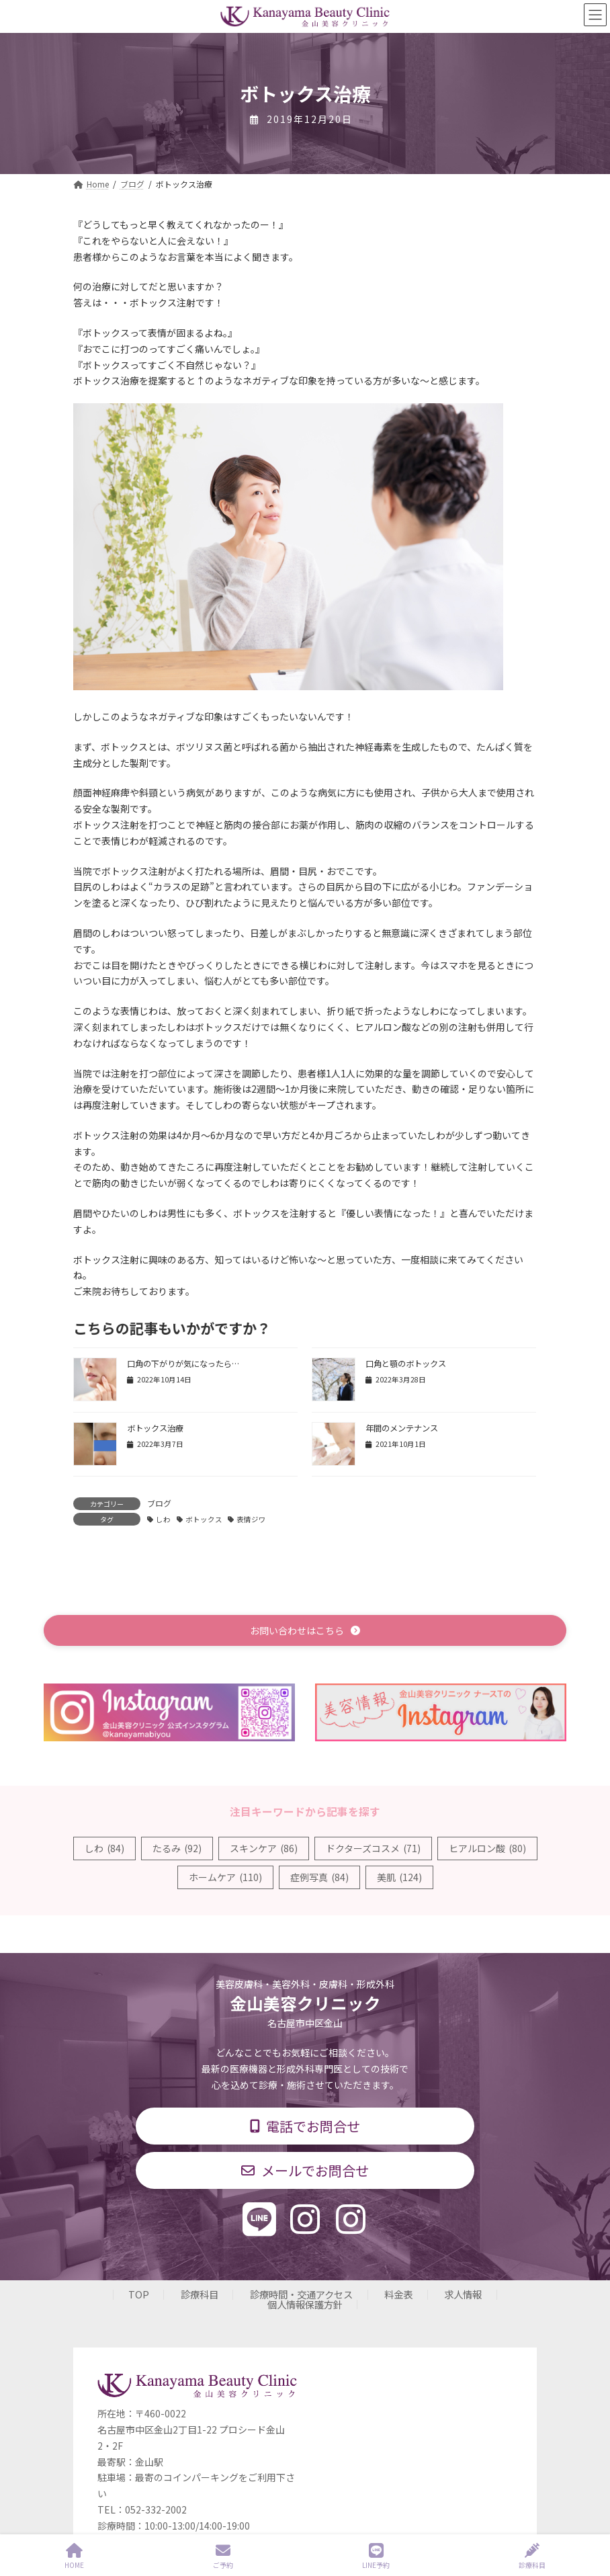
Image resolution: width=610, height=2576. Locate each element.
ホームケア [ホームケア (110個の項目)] (225, 1877)
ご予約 (223, 2556)
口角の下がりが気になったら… (183, 1364)
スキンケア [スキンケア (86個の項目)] (264, 1848)
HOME (74, 2556)
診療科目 (199, 2294)
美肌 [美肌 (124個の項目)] (399, 1877)
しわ (163, 1519)
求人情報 (463, 2294)
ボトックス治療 (155, 1428)
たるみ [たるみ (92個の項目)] (177, 1848)
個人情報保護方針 (305, 2303)
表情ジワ (251, 1519)
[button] (305, 1630)
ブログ (159, 1503)
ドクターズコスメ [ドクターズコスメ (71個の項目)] (373, 1848)
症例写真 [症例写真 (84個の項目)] (319, 1877)
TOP (138, 2294)
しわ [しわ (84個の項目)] (104, 1848)
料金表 (398, 2294)
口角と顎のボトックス (405, 1364)
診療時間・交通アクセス (301, 2294)
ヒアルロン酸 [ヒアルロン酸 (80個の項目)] (487, 1848)
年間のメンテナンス (401, 1428)
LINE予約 (376, 2556)
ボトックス (203, 1519)
